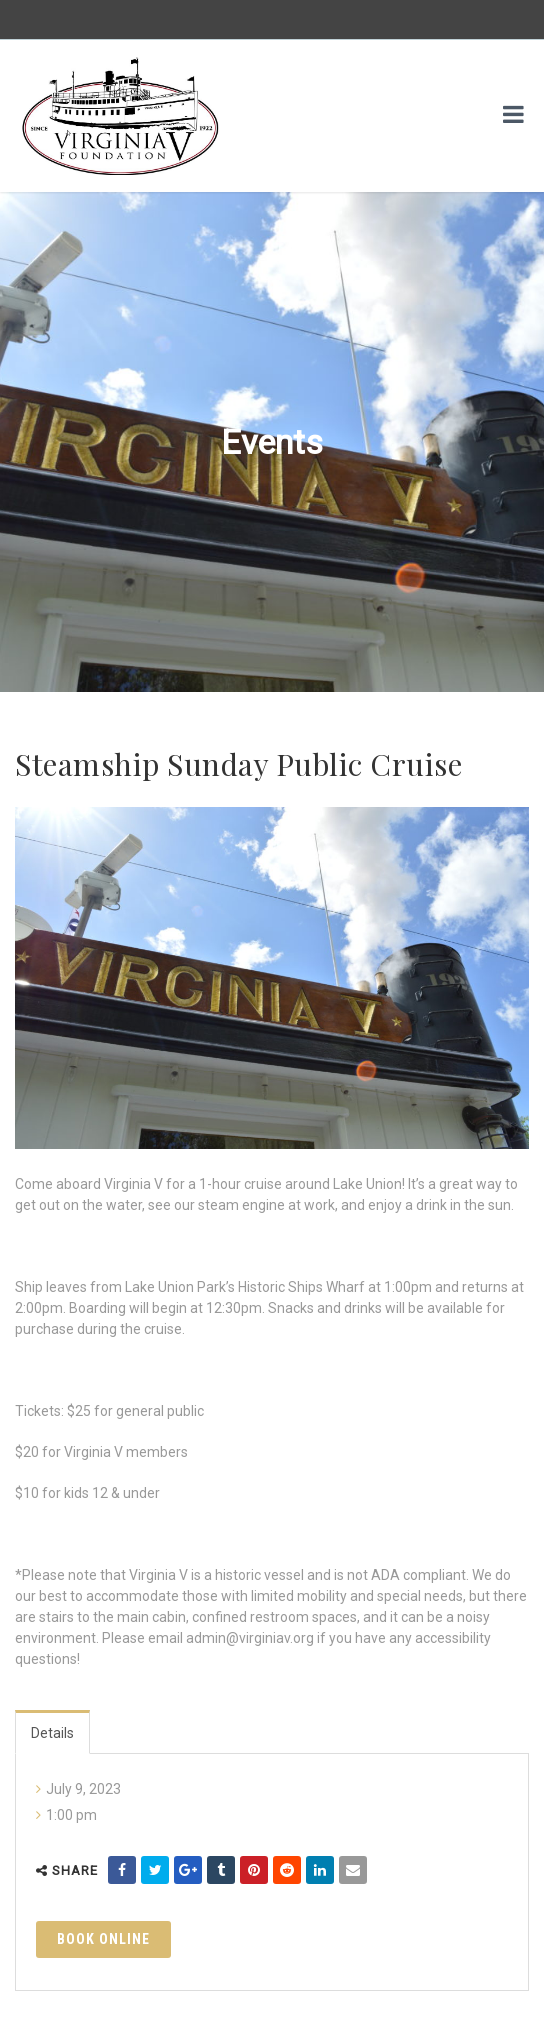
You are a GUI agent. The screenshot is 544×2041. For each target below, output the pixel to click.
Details (52, 1733)
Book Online (103, 1939)
